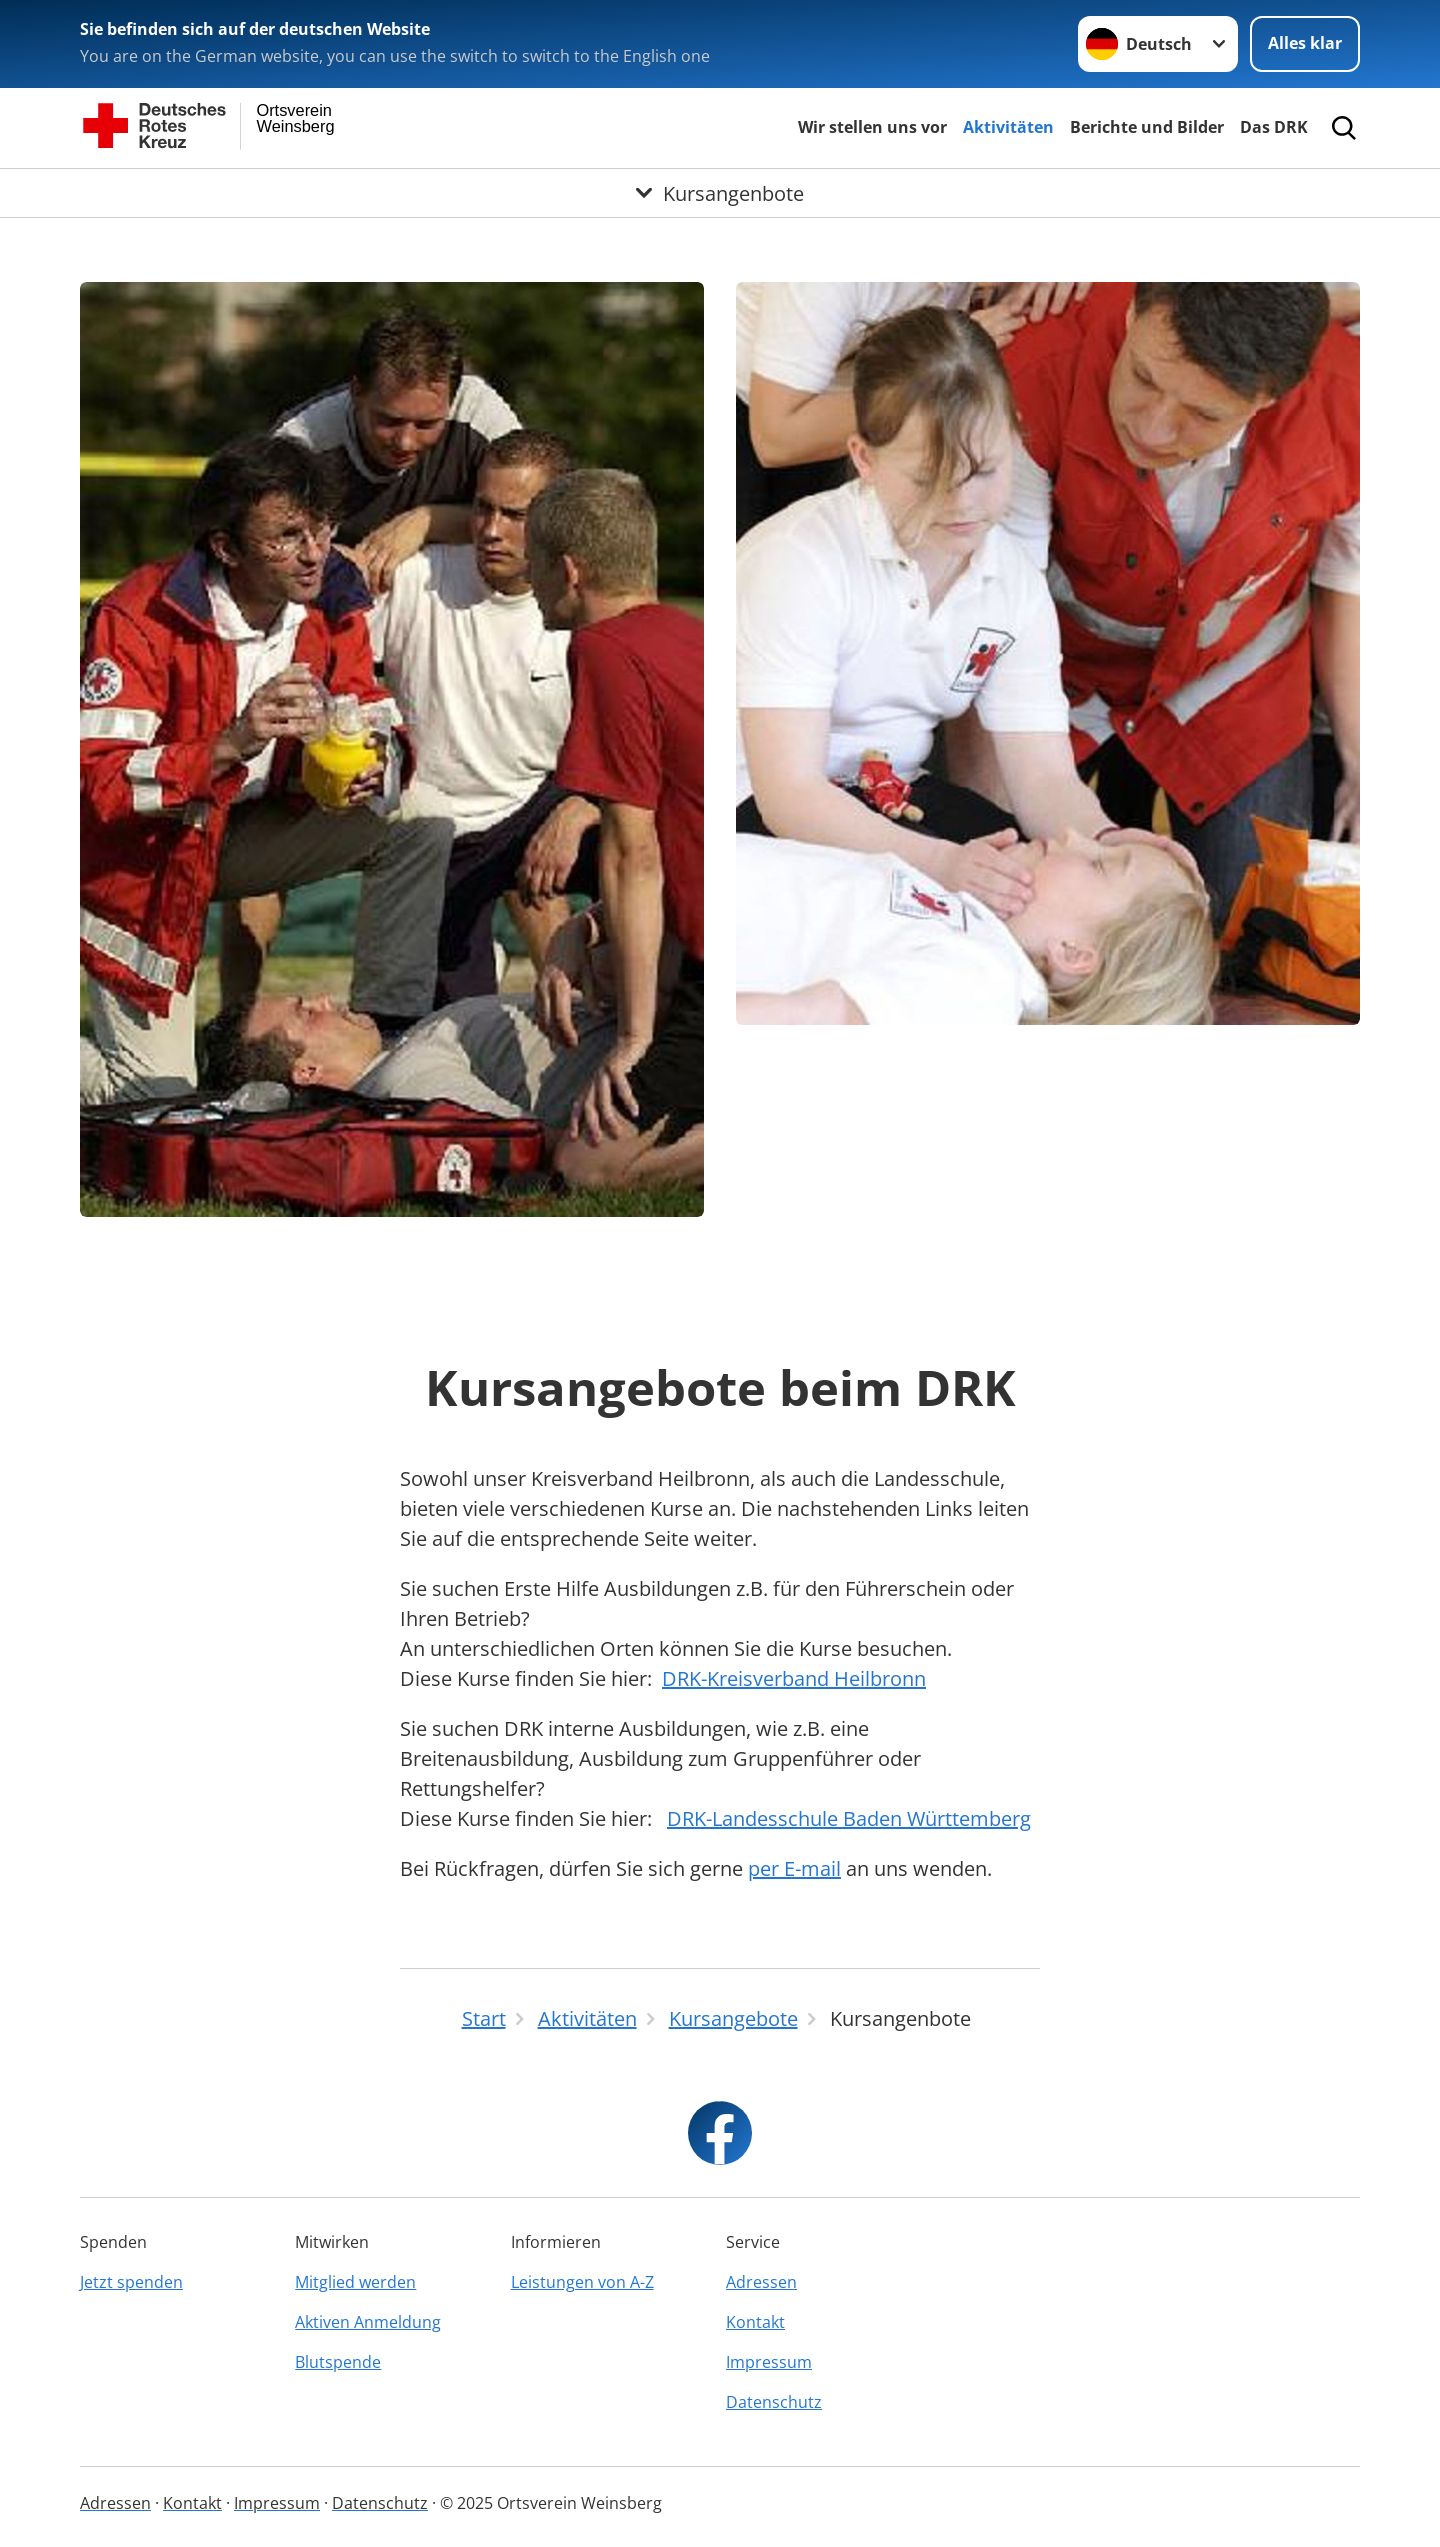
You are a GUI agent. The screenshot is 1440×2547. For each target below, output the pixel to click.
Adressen (761, 2282)
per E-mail (794, 1868)
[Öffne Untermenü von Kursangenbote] (720, 193)
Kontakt (755, 2322)
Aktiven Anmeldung (368, 2322)
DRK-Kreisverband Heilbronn (794, 1678)
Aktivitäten (1008, 127)
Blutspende (338, 2362)
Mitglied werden (355, 2282)
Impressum (769, 2362)
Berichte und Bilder (1147, 127)
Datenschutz (774, 2402)
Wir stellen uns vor (872, 127)
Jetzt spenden (131, 2282)
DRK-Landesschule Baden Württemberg (849, 1818)
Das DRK (1274, 127)
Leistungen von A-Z (582, 2282)
